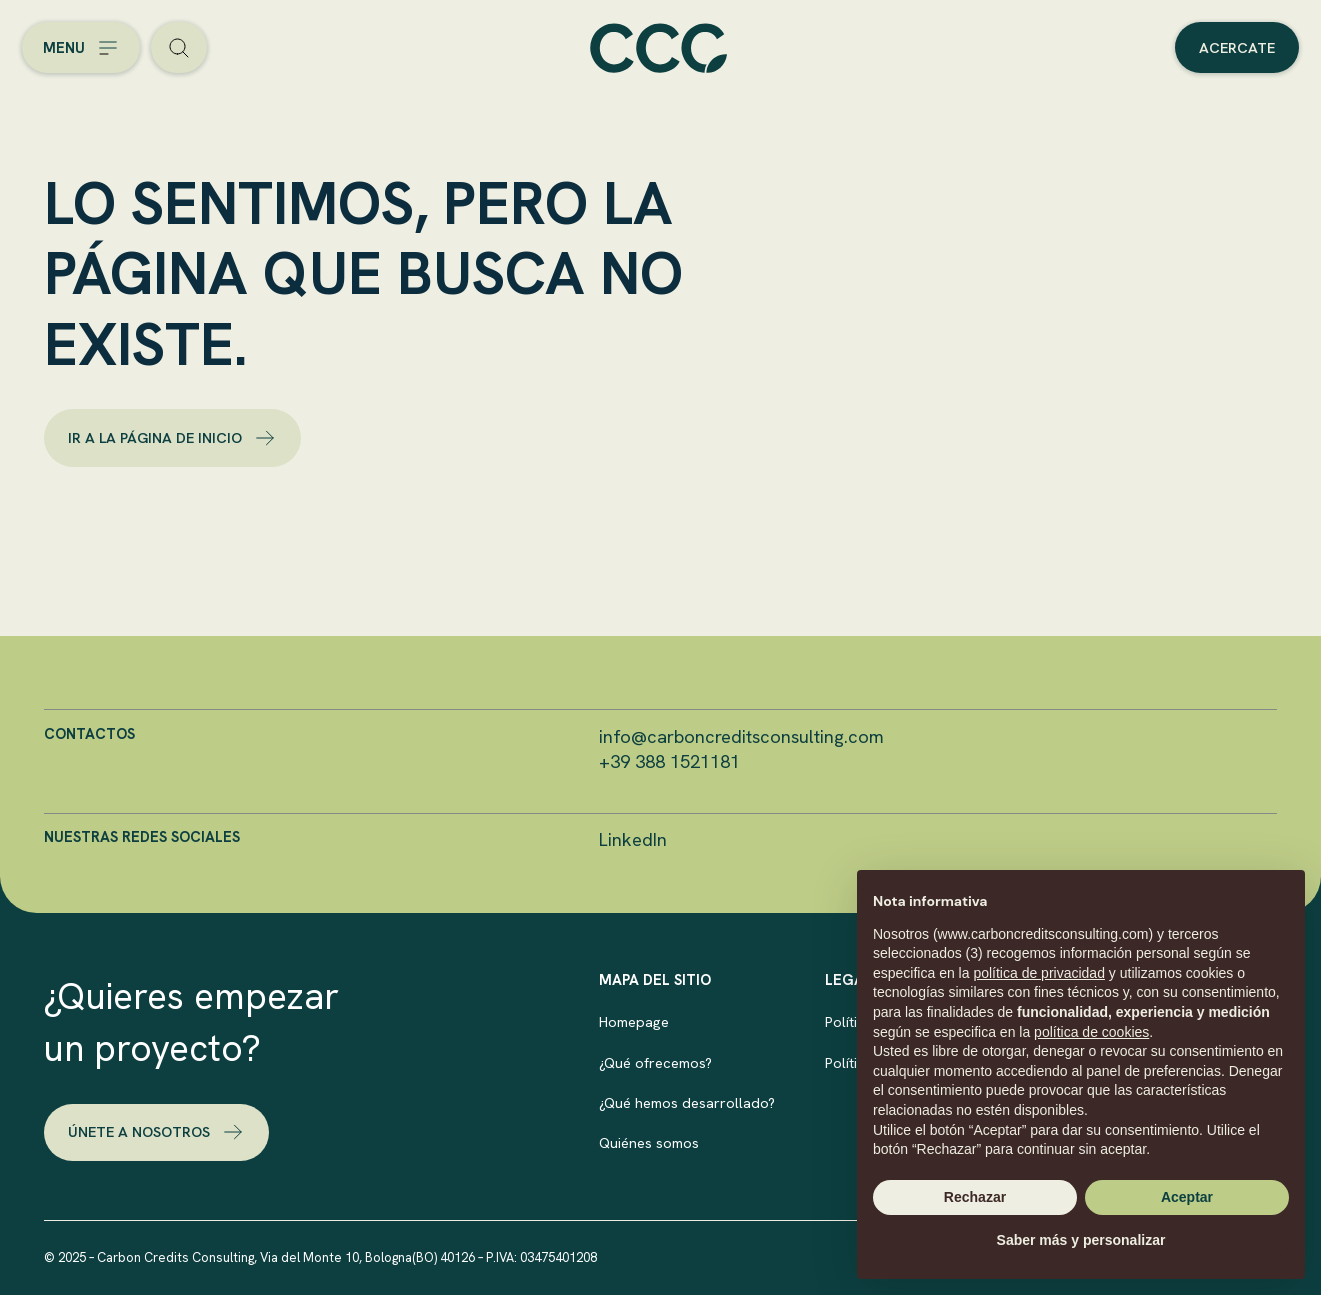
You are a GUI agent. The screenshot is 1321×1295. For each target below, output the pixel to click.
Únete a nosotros (156, 1132)
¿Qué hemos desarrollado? (687, 1102)
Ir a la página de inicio (172, 438)
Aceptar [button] (1187, 1197)
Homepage (634, 1021)
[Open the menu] (81, 47)
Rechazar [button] (975, 1197)
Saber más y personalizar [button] (1081, 1240)
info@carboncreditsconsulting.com (741, 737)
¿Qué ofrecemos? (655, 1062)
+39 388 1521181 (669, 762)
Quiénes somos (649, 1142)
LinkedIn (633, 840)
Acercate (1237, 47)
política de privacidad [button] (1039, 973)
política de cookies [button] (1091, 1032)
